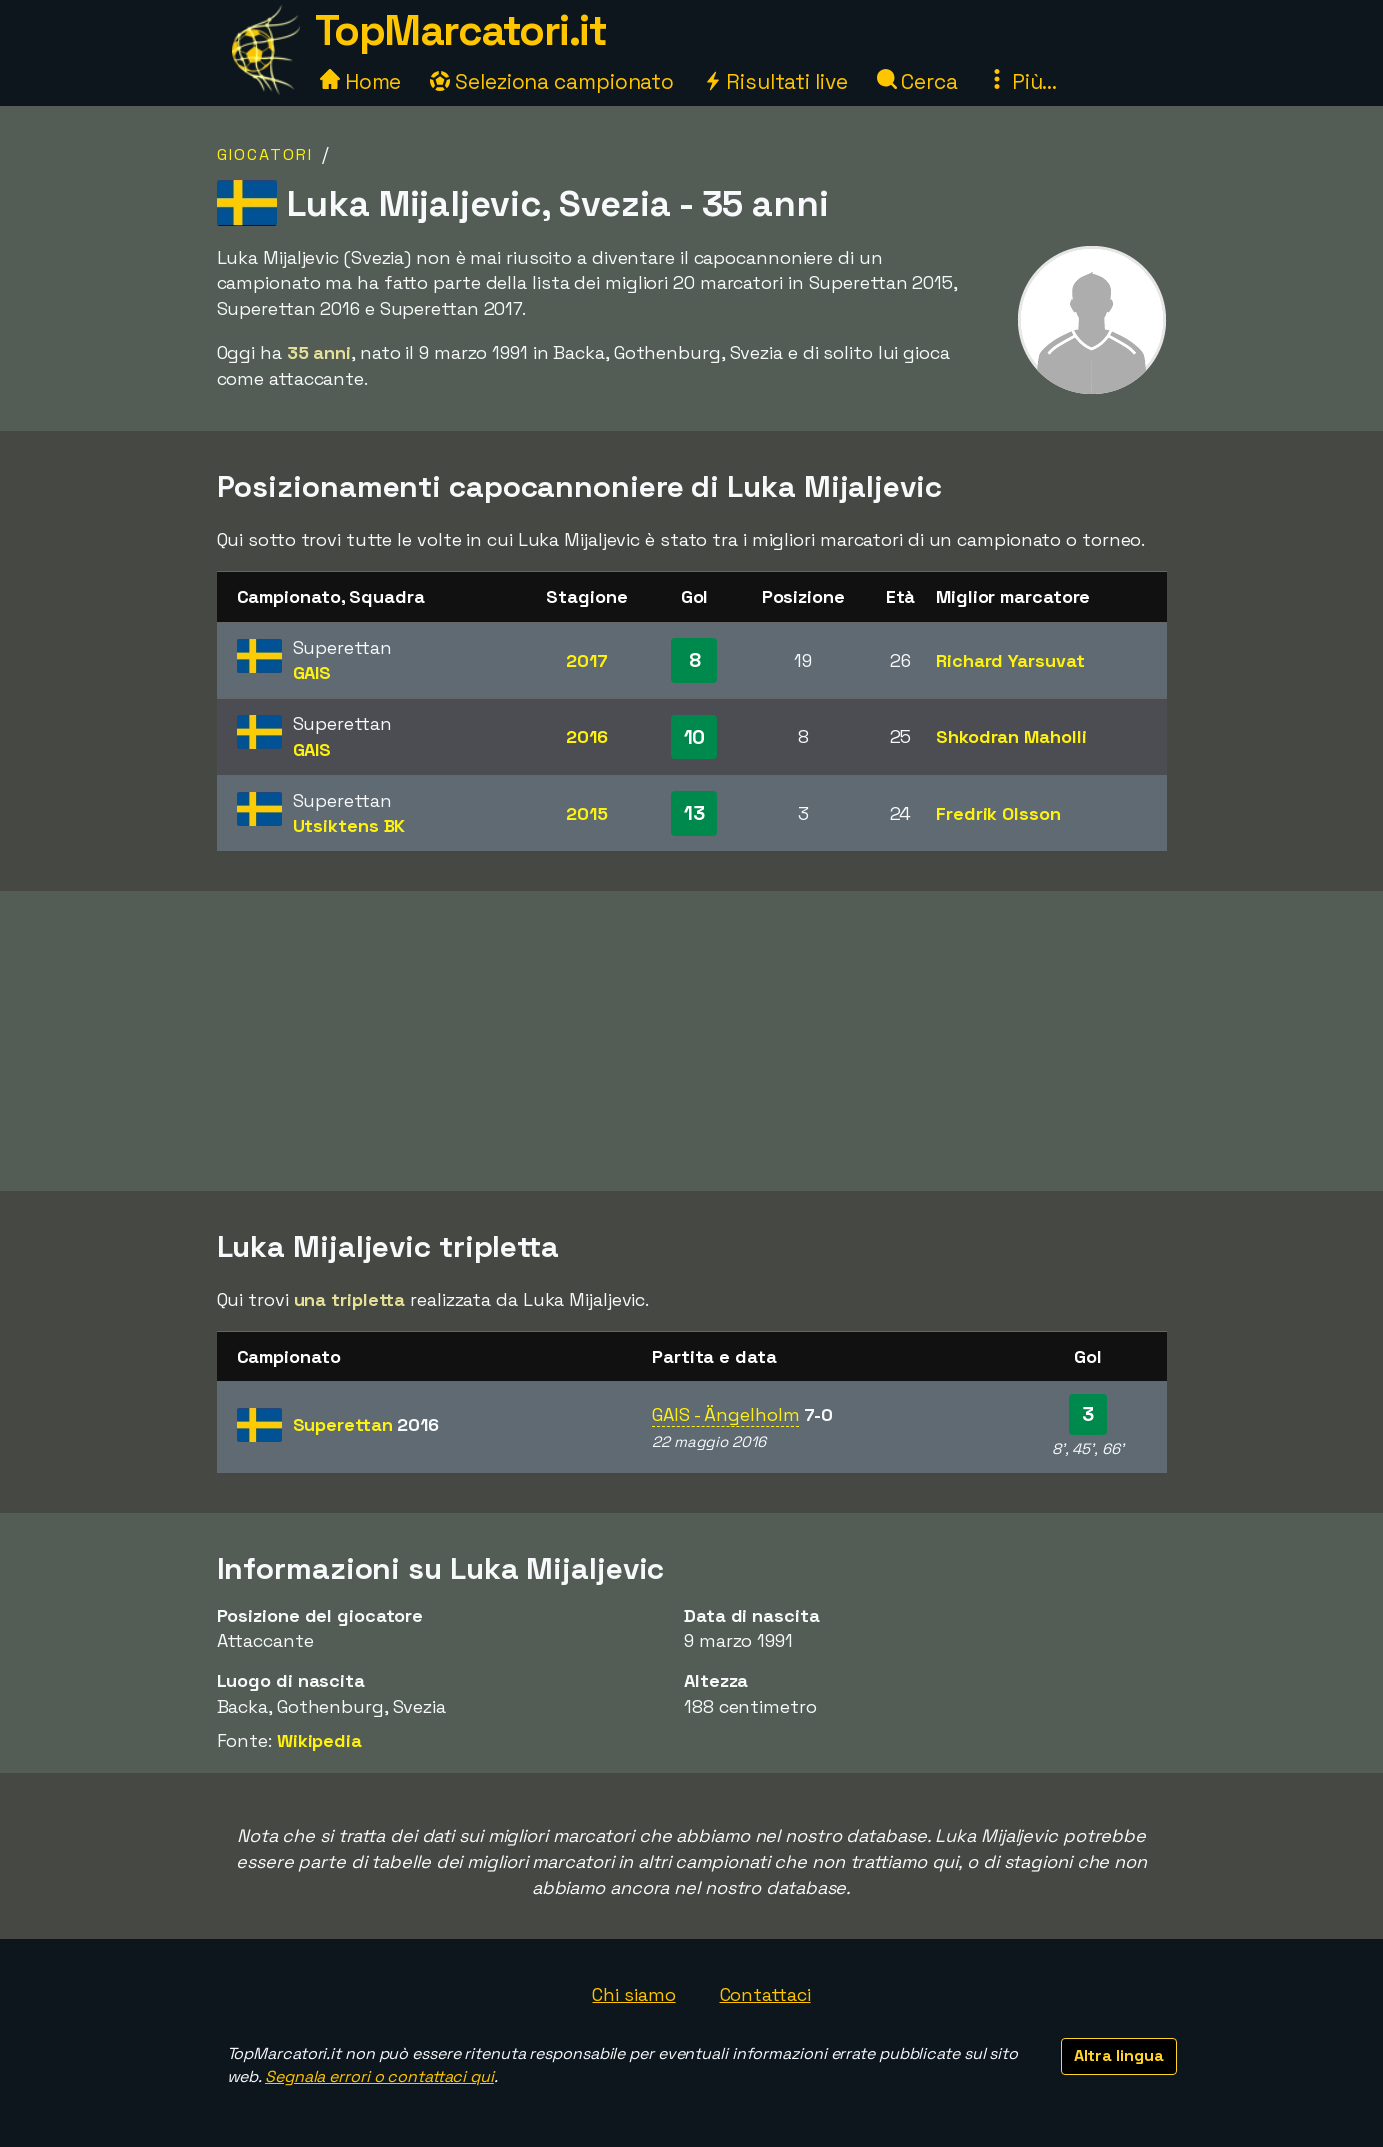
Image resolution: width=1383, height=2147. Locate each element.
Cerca (917, 81)
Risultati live (775, 81)
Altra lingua (1119, 2055)
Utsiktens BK (349, 825)
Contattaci (765, 1994)
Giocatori (265, 154)
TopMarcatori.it (461, 30)
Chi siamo (633, 1994)
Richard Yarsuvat (1010, 660)
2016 (587, 736)
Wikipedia (319, 1740)
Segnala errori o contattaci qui (379, 2076)
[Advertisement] (692, 1041)
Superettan (366, 1424)
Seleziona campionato (552, 81)
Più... (1022, 81)
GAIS (312, 672)
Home (361, 81)
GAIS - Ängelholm (725, 1414)
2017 (587, 660)
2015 (587, 813)
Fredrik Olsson (998, 813)
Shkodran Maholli (1011, 736)
